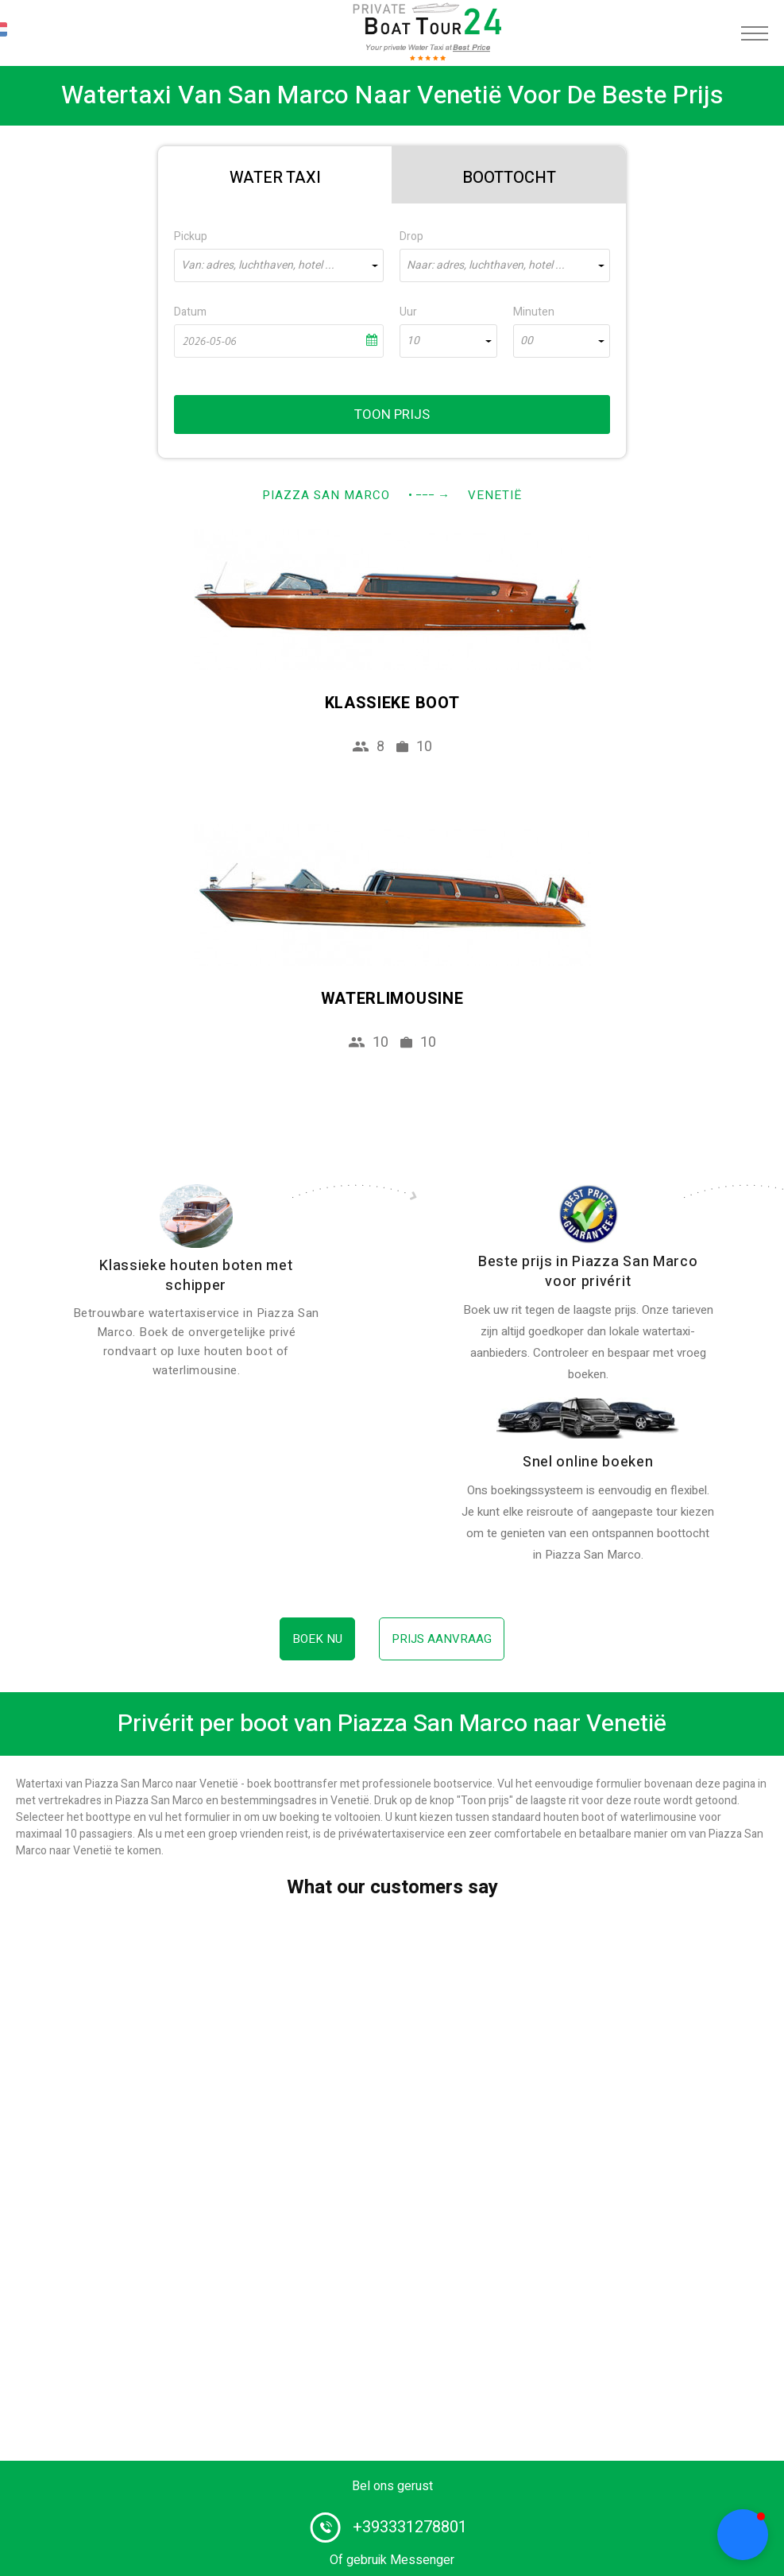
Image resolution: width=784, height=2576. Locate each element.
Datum (190, 312)
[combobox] (279, 265)
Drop (411, 236)
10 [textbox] (413, 341)
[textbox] (279, 265)
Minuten (533, 312)
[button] (742, 2534)
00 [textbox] (526, 341)
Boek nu (317, 1639)
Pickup (190, 236)
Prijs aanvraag (442, 1639)
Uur (408, 312)
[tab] (275, 174)
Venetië (495, 495)
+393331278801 (410, 2527)
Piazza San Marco (326, 495)
